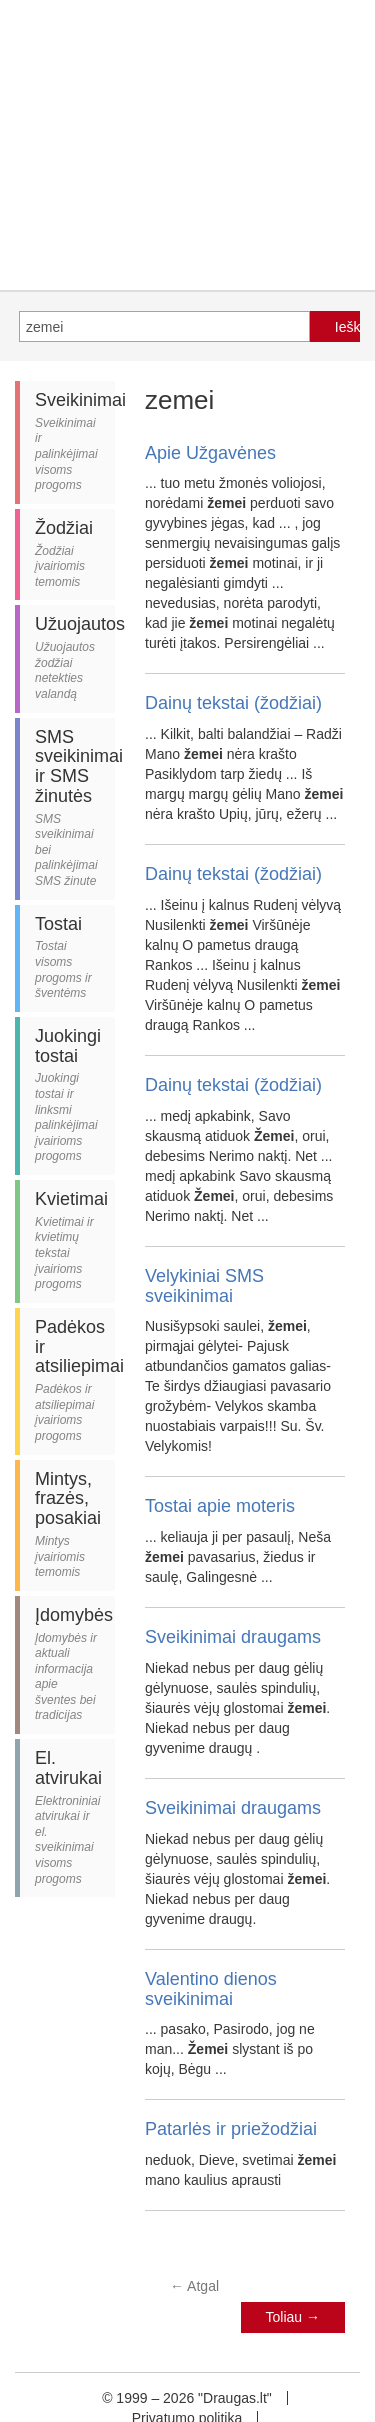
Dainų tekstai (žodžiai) (233, 703)
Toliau (293, 2317)
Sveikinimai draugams (233, 1637)
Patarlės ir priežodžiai (231, 2129)
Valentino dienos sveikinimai (211, 1989)
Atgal (194, 2286)
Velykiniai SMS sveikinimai (204, 1286)
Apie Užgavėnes (210, 453)
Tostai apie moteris (220, 1506)
